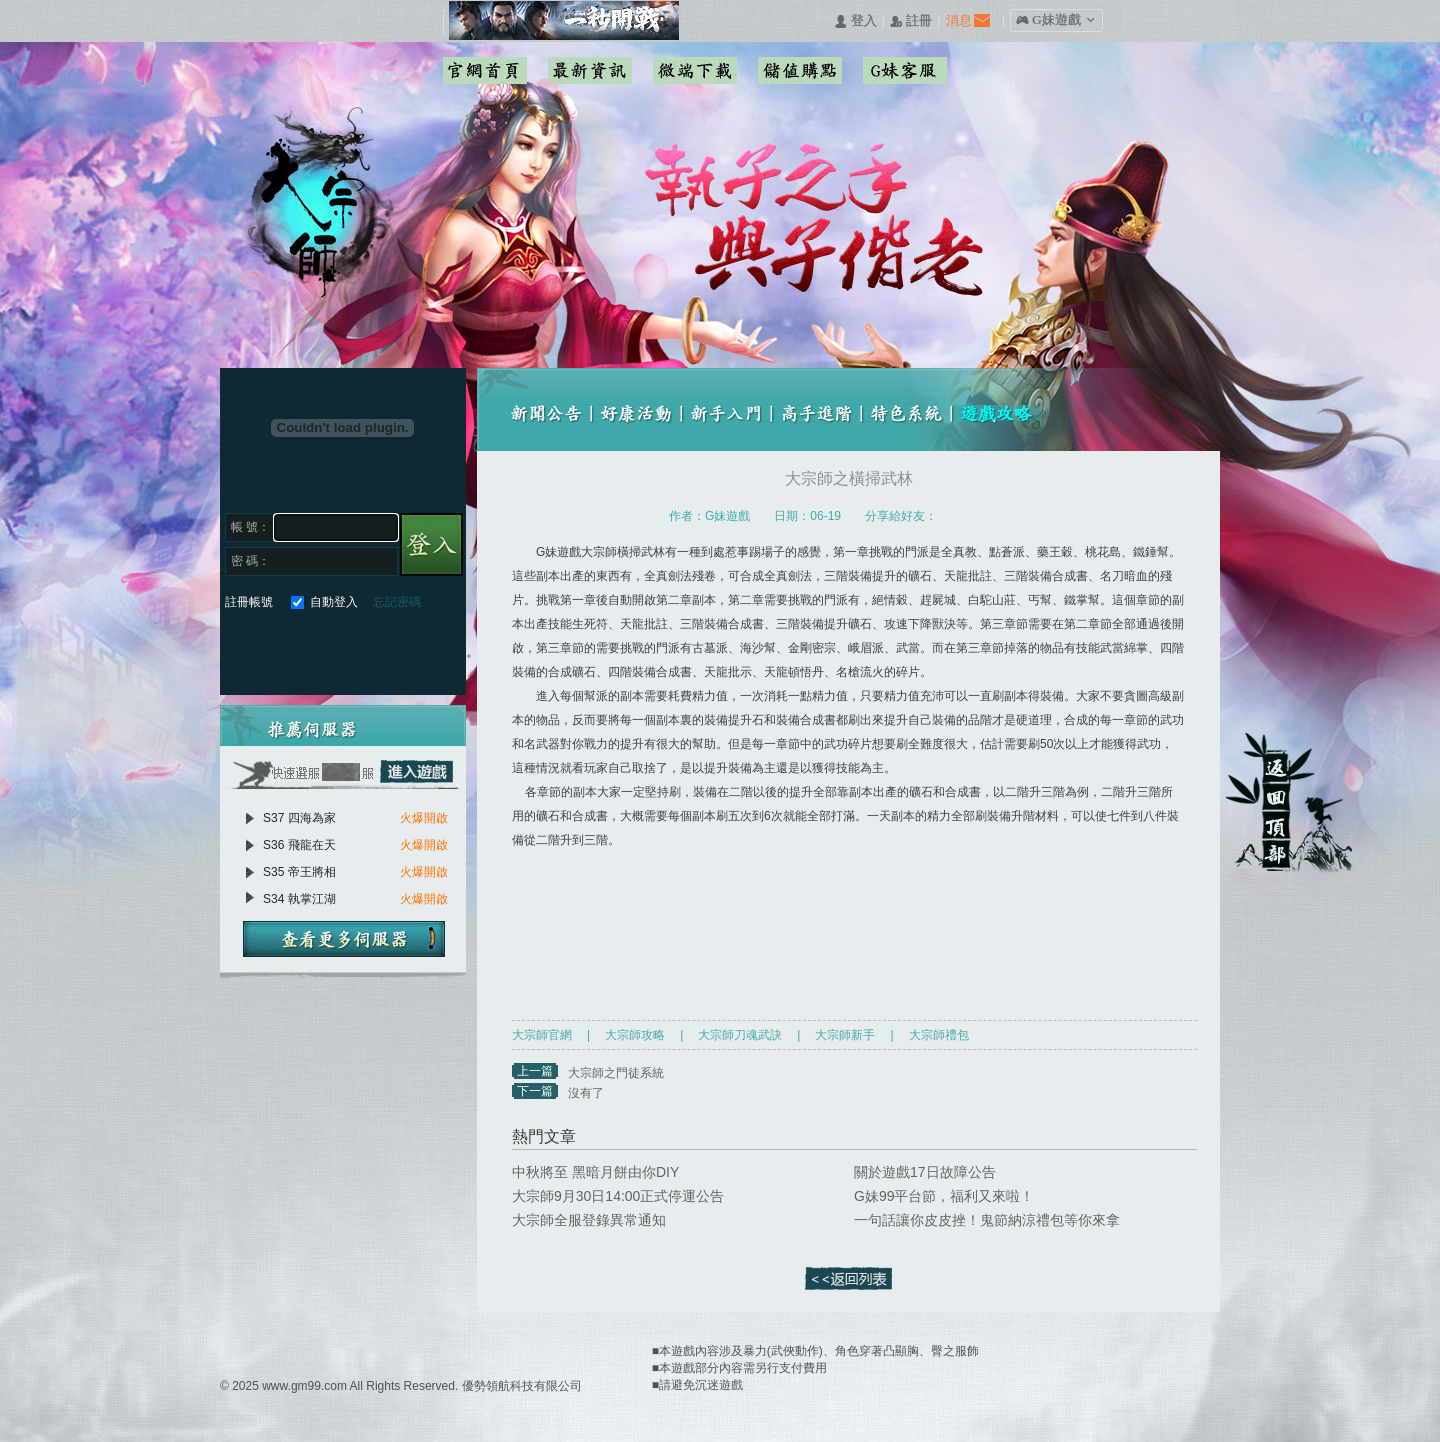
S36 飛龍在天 (299, 845)
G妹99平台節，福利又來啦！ (944, 1196)
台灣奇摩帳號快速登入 (384, 648)
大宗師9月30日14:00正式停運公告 (618, 1196)
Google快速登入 (276, 648)
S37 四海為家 (299, 818)
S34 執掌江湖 (299, 899)
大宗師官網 (542, 1035)
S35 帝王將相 (299, 872)
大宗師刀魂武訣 (740, 1035)
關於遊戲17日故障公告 (925, 1172)
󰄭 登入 (855, 21)
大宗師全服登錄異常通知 (589, 1220)
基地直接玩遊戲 (348, 648)
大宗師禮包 (939, 1035)
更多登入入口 (420, 648)
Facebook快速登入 (240, 648)
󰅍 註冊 (911, 21)
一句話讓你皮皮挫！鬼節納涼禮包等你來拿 (987, 1220)
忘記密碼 (397, 602)
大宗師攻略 (635, 1035)
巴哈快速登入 (312, 648)
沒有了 (586, 1093)
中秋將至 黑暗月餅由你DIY (595, 1172)
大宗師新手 (845, 1035)
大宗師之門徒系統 (616, 1073)
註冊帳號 (249, 602)
